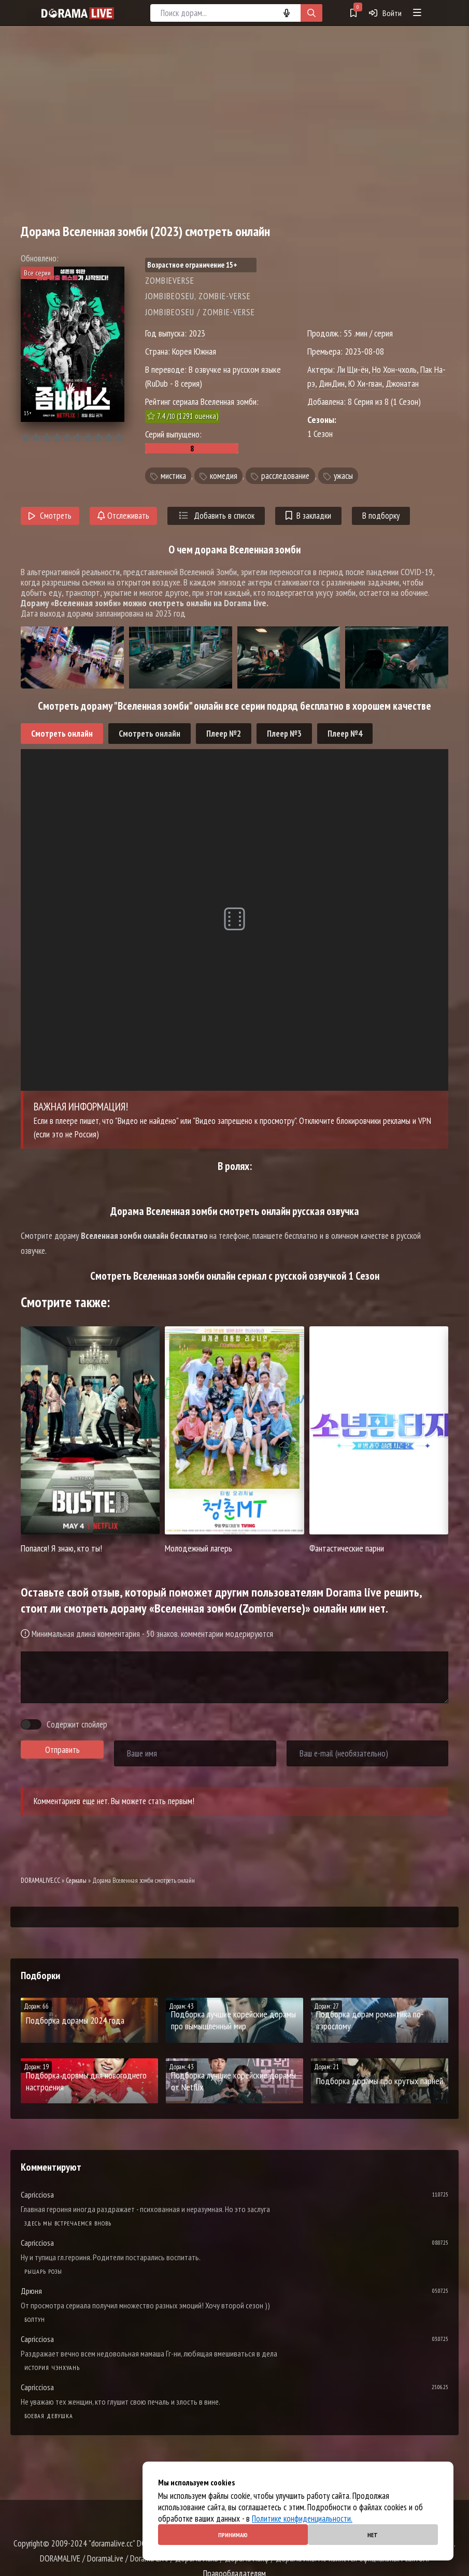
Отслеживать (123, 515)
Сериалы (76, 1880)
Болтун (34, 2319)
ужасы (343, 475)
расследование (285, 475)
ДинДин (332, 383)
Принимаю (233, 2535)
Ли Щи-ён (352, 369)
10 (118, 437)
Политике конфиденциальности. (302, 2518)
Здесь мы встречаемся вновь (67, 2223)
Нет (372, 2535)
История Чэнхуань (52, 2368)
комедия (223, 475)
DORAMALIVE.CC (40, 1880)
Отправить (62, 1749)
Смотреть (50, 515)
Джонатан (402, 383)
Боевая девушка (48, 2416)
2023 (197, 333)
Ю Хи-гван (365, 383)
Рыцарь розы (43, 2271)
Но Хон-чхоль (394, 369)
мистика (173, 475)
